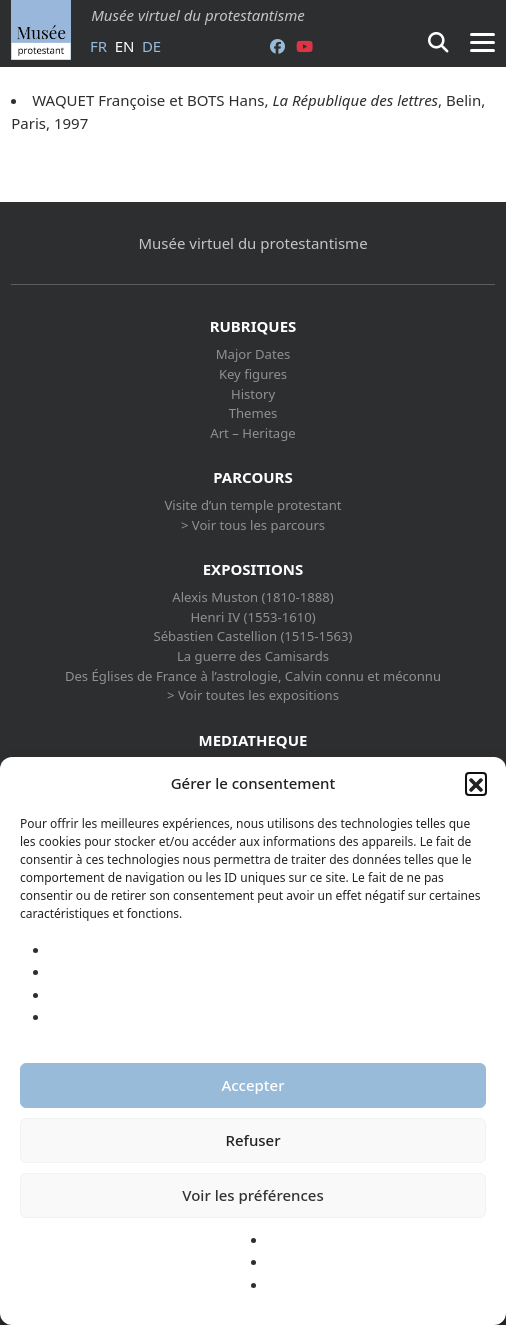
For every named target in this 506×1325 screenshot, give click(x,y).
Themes (253, 413)
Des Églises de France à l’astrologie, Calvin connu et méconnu (253, 676)
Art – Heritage (252, 433)
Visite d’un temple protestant (252, 505)
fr (98, 46)
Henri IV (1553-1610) (252, 617)
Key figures (253, 374)
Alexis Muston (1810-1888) (252, 597)
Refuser (252, 1140)
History (253, 394)
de (151, 46)
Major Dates (253, 354)
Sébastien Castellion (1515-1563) (252, 636)
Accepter (252, 1085)
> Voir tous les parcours (253, 525)
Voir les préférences (252, 1195)
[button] (476, 783)
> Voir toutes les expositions (253, 695)
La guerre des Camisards (253, 656)
